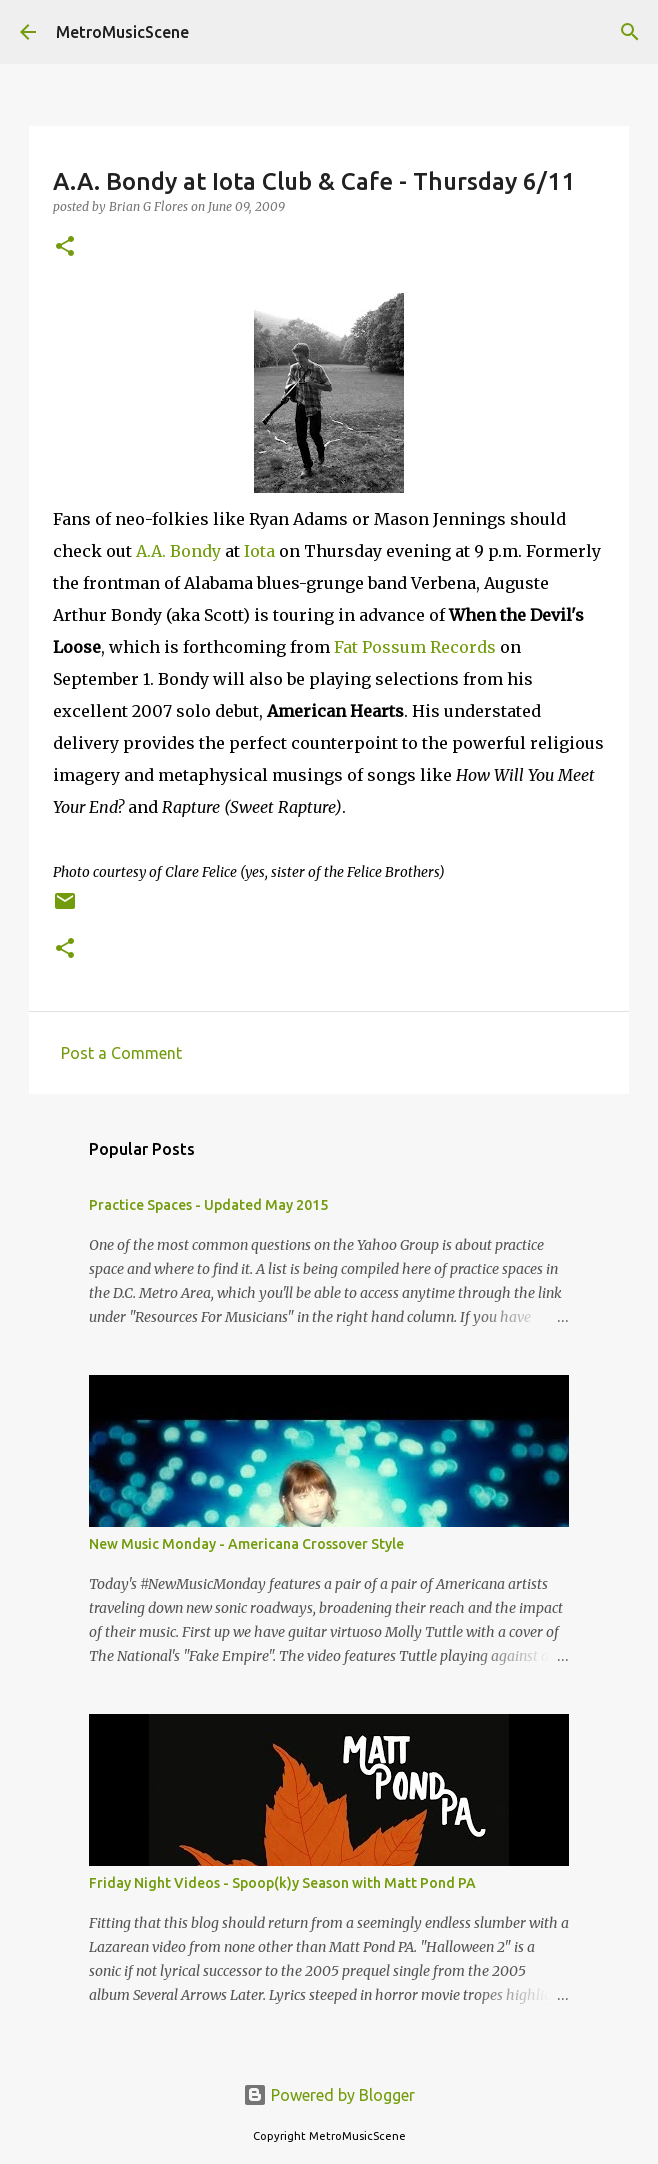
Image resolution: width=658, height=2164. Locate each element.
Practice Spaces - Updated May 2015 (208, 1205)
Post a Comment (121, 1053)
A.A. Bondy (178, 551)
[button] (65, 247)
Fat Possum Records (415, 647)
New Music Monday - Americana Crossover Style (246, 1544)
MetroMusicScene (122, 32)
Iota (259, 551)
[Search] (630, 32)
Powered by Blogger (329, 2095)
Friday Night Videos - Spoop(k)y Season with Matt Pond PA (282, 1883)
